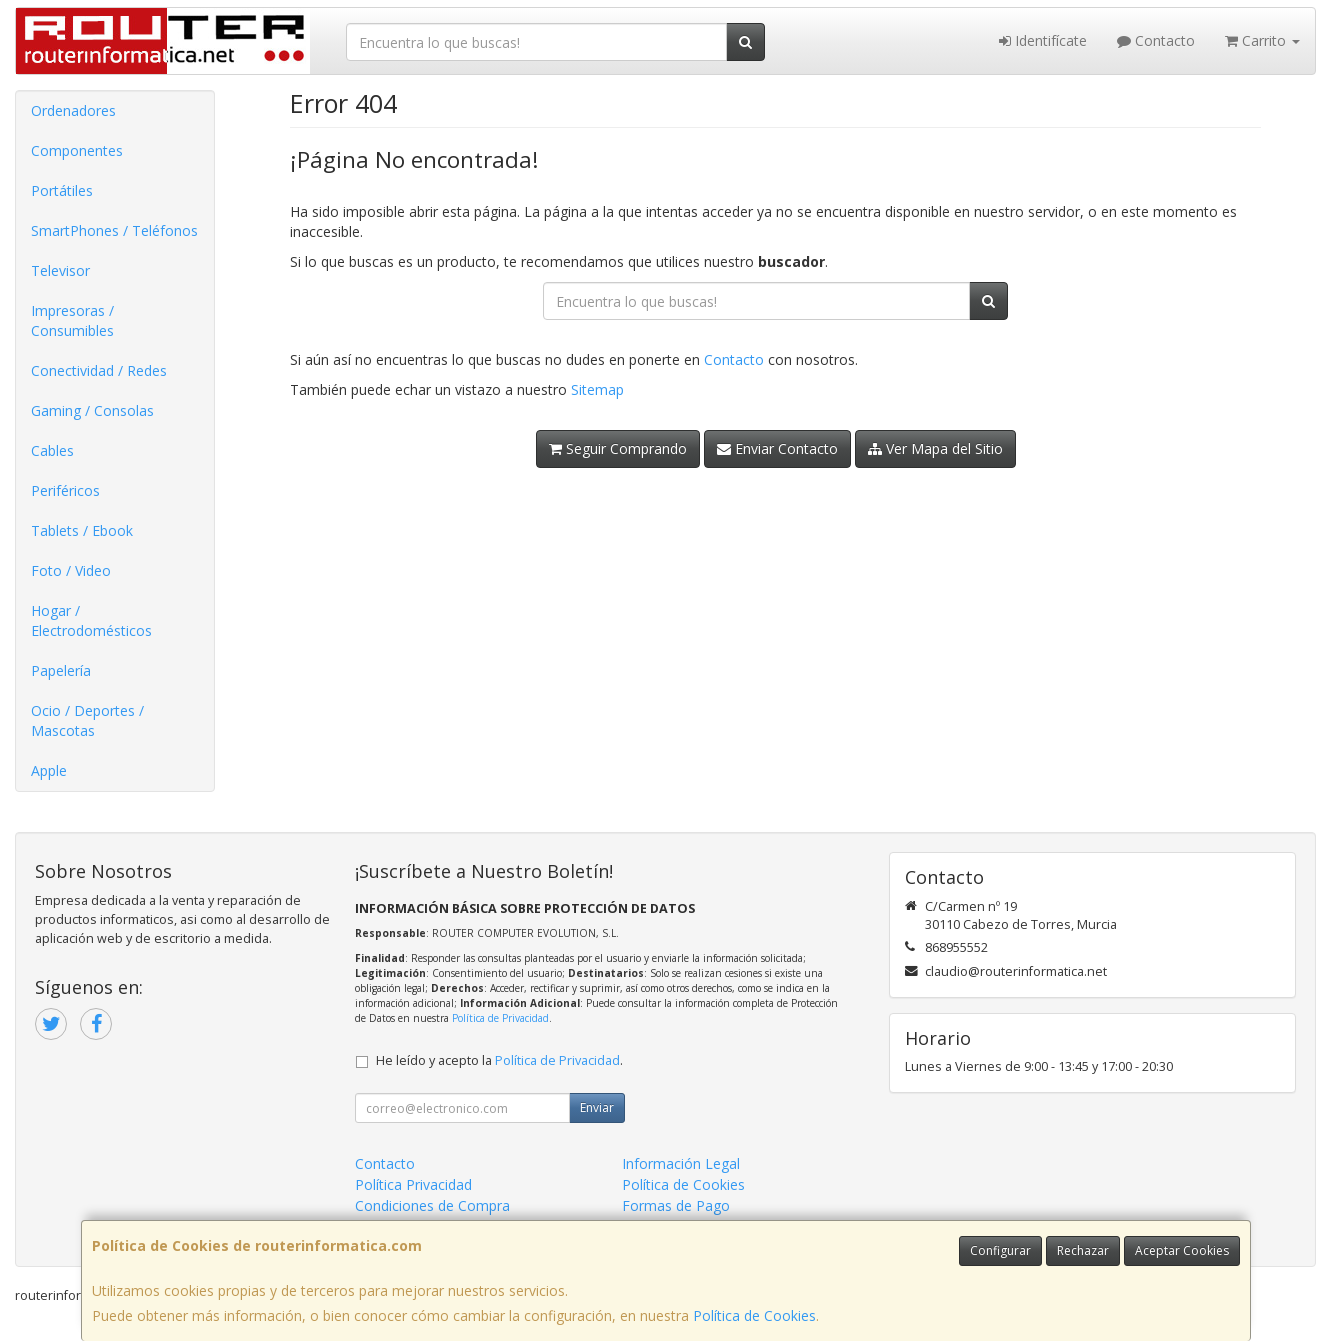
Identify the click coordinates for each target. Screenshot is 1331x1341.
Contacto (1156, 40)
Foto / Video (71, 570)
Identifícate (1043, 40)
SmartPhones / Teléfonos (114, 230)
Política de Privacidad (500, 1018)
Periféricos (65, 490)
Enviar (597, 1107)
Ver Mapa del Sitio (935, 448)
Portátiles (62, 190)
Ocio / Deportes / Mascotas (87, 720)
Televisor (60, 270)
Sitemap (597, 389)
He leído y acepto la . (499, 1060)
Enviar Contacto (777, 448)
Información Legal (681, 1163)
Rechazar (1083, 1250)
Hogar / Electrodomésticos (91, 620)
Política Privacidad (413, 1184)
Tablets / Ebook (82, 530)
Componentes (77, 150)
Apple (49, 770)
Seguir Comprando (618, 448)
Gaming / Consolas (92, 410)
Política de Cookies (754, 1315)
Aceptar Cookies (1182, 1250)
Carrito (1262, 40)
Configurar (1000, 1250)
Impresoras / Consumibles (72, 320)
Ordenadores (73, 110)
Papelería (61, 670)
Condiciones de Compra (432, 1205)
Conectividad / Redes (99, 370)
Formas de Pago (676, 1205)
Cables (52, 450)
